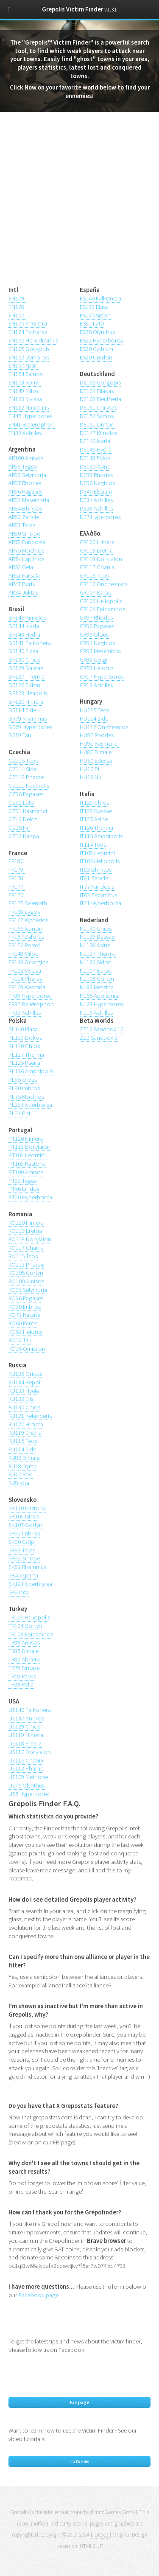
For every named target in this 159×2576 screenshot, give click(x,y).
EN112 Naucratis (28, 407)
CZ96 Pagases (25, 794)
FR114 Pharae (25, 978)
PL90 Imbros (24, 1088)
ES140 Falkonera (100, 298)
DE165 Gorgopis (100, 382)
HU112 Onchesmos (104, 727)
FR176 (16, 895)
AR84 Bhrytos (25, 508)
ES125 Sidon (95, 315)
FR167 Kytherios (28, 920)
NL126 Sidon (96, 962)
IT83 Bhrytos (96, 869)
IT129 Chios (94, 802)
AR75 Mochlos (26, 550)
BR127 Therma (26, 676)
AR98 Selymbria (27, 475)
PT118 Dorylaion (29, 1147)
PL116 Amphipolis (30, 1071)
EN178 (16, 307)
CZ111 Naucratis (28, 785)
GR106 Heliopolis (101, 601)
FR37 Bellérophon (31, 1004)
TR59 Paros (22, 1676)
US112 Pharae (25, 1768)
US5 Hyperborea (29, 1794)
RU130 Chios (24, 1407)
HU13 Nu (90, 777)
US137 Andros (26, 1718)
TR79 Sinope (23, 1668)
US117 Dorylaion (29, 1752)
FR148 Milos (23, 953)
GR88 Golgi (93, 659)
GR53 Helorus (96, 668)
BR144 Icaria (23, 626)
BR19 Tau (19, 735)
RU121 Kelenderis (30, 1416)
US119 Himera (25, 1735)
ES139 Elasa (94, 307)
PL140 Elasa (23, 1029)
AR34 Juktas (23, 592)
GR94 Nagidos (97, 643)
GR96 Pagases (97, 626)
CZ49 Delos (22, 819)
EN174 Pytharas (27, 332)
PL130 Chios (24, 1046)
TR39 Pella (20, 1684)
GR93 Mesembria (100, 651)
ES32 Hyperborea (101, 340)
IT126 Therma (96, 827)
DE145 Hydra (96, 449)
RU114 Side (22, 1449)
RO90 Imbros (24, 1306)
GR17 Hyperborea (102, 676)
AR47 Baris (21, 584)
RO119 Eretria (25, 1231)
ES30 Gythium (96, 349)
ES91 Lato (92, 323)
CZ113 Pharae (26, 777)
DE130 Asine (95, 466)
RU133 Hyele (23, 1391)
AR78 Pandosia (26, 542)
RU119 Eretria (25, 1433)
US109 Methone (28, 1777)
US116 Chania (25, 1760)
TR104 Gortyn (25, 1626)
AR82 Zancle (23, 517)
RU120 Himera (25, 1424)
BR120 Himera (25, 701)
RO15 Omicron (26, 1349)
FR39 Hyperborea (30, 995)
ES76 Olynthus (97, 332)
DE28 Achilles (96, 508)
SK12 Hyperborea (30, 1584)
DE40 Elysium (96, 491)
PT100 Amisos (25, 1172)
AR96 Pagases (25, 491)
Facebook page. (39, 2295)
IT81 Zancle (94, 878)
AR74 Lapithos (26, 559)
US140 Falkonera (29, 1710)
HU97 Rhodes (97, 735)
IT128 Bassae (96, 811)
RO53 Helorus (25, 1332)
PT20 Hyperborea (30, 1197)
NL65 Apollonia (99, 995)
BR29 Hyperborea (30, 727)
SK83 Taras (21, 1550)
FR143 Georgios (28, 962)
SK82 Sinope (24, 1558)
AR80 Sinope (24, 533)
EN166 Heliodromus (33, 340)
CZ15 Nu (19, 827)
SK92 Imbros (24, 1533)
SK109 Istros (23, 1516)
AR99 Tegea (22, 466)
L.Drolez (100, 2534)
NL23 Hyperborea (102, 1004)
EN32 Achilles (25, 433)
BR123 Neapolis (27, 693)
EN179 (16, 298)
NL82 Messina (97, 987)
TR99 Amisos (24, 1642)
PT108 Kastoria (27, 1163)
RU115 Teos (22, 1441)
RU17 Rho (20, 1474)
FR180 (16, 861)
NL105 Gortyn (97, 978)
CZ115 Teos (23, 760)
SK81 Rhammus (27, 1567)
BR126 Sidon (24, 685)
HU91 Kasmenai (99, 743)
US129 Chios (24, 1726)
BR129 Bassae (25, 668)
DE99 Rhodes (96, 475)
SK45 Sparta (23, 1575)
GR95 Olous (94, 634)
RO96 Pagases (25, 1298)
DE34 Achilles (96, 500)
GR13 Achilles (96, 685)
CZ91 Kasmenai (27, 811)
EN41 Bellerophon (31, 424)
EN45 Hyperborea (30, 416)
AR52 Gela (20, 567)
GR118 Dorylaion (101, 559)
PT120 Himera (25, 1138)
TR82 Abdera (24, 1659)
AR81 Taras (21, 525)
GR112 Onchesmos (103, 584)
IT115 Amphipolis (101, 836)
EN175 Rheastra (27, 323)
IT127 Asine (94, 819)
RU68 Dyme (22, 1466)
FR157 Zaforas (26, 936)
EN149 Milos (23, 391)
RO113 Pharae (26, 1264)
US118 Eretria (25, 1743)
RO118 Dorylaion (29, 1239)
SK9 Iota (18, 1592)
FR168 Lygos (24, 911)
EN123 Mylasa (25, 399)
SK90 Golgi (22, 1542)
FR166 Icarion (25, 928)
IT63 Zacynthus (98, 895)
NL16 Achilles (96, 1012)
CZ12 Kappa (23, 836)
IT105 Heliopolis (100, 861)
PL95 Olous (22, 1079)
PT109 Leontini (27, 1155)
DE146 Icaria (95, 441)
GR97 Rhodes (96, 617)
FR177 (16, 886)
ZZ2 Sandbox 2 (98, 1037)
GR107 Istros (95, 592)
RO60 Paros (22, 1323)
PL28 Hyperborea (30, 1104)
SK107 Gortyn (25, 1525)
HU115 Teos (94, 710)
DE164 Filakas (97, 391)
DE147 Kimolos (98, 433)
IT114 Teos (93, 844)
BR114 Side (22, 710)
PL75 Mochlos (26, 1096)
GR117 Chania (97, 567)
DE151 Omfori (97, 424)
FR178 (16, 878)
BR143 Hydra (24, 634)
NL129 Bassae (97, 936)
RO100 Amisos (26, 1281)
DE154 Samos (97, 416)
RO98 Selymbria (27, 1290)
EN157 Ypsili (23, 365)
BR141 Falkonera (29, 643)
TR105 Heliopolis (29, 1617)
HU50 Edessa (96, 760)
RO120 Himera (26, 1222)
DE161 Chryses (98, 407)
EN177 (16, 315)
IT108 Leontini (97, 853)
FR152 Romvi (24, 945)
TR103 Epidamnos (30, 1634)
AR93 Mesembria (28, 500)
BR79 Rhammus (27, 718)
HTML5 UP (91, 2546)
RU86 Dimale (23, 1458)
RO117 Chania (26, 1248)
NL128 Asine (95, 945)
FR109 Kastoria (26, 987)
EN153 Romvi (24, 382)
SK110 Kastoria (27, 1508)
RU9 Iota (18, 1483)
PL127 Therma (26, 1054)
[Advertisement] (79, 203)
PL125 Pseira (24, 1062)
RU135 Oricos (25, 1374)
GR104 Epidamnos (102, 609)
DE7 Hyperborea (100, 517)
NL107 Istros (95, 970)
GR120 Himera (97, 542)
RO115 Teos (23, 1256)
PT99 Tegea (22, 1180)
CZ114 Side (22, 769)
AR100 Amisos (25, 458)
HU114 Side (94, 718)
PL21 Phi (19, 1113)
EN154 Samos (25, 374)
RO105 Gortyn (25, 1273)
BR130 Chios (24, 659)
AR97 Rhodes (24, 483)
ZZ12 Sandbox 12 (101, 1029)
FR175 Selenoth (27, 903)
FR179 (16, 869)
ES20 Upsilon (96, 357)
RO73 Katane (24, 1315)
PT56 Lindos (23, 1189)
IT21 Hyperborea (100, 903)
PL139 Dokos (25, 1037)
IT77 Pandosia (97, 886)
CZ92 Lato (21, 802)
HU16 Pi (89, 769)
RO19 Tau (19, 1340)
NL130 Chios (96, 928)
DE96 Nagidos (97, 483)
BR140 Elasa (23, 651)
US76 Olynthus (26, 1785)
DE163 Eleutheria (100, 399)
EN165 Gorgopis (29, 349)
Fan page (79, 2402)
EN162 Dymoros (28, 357)
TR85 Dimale (23, 1651)
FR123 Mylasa (24, 970)
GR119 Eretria (96, 550)
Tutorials (79, 2461)
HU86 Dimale (96, 752)
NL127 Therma (98, 953)
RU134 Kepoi (24, 1382)
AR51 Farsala (24, 575)
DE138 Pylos (95, 458)
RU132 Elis (20, 1399)
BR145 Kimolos (27, 617)
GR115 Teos (94, 575)
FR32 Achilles (24, 1012)
